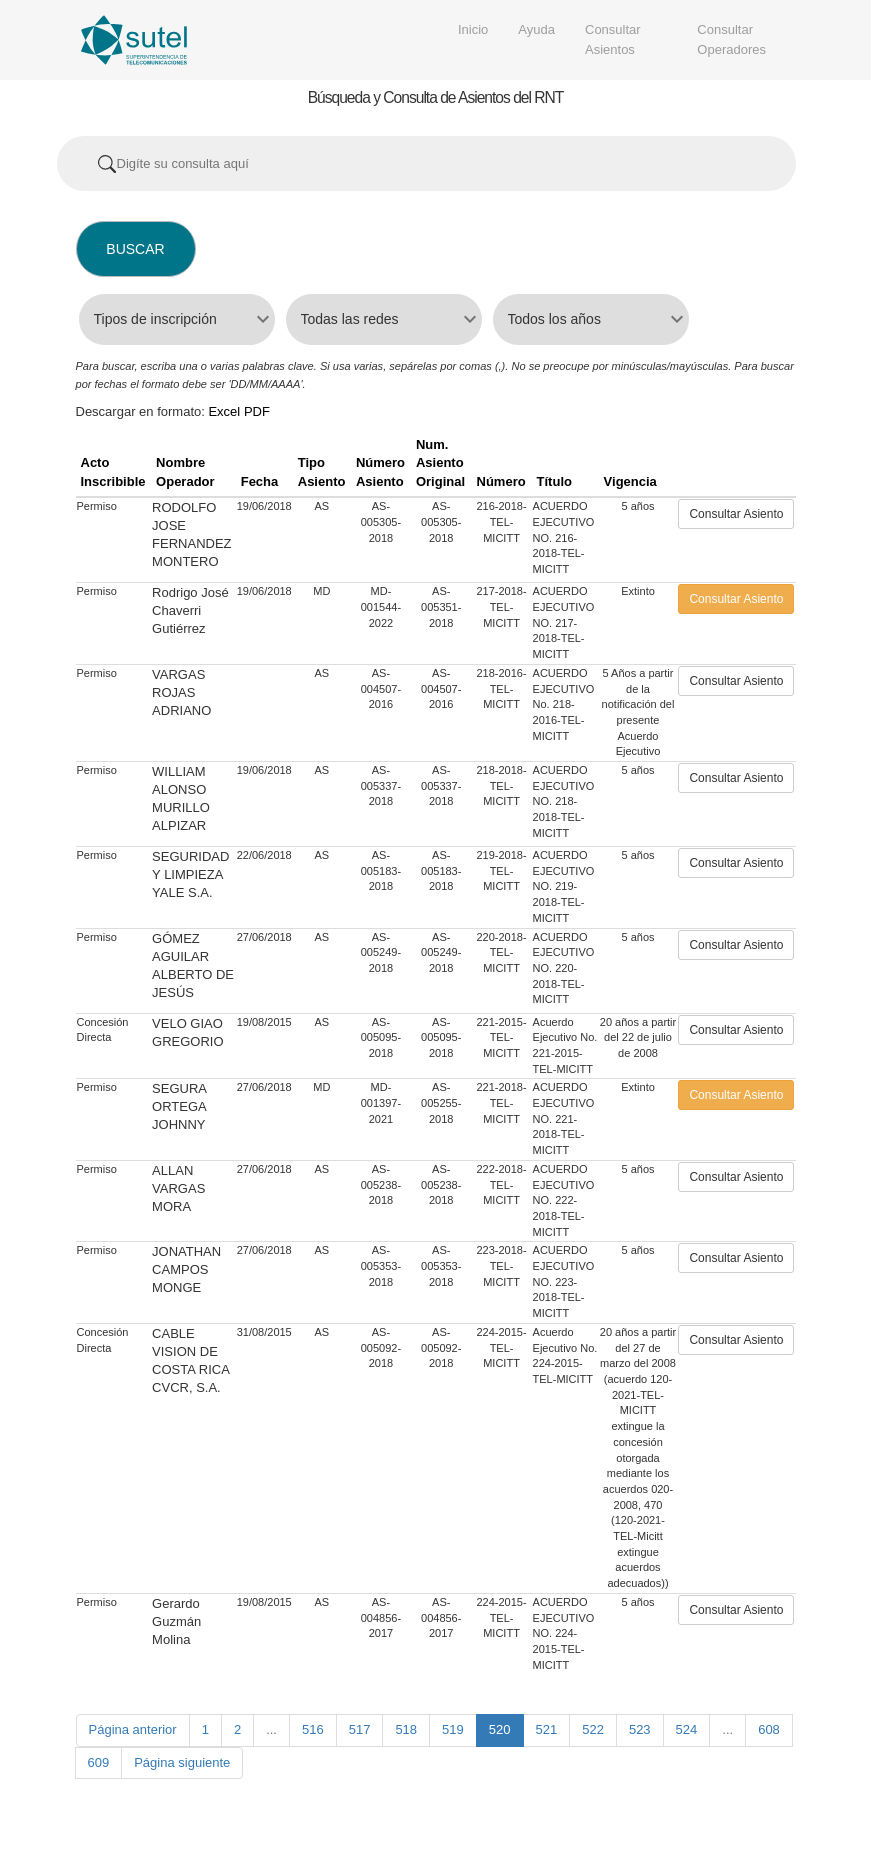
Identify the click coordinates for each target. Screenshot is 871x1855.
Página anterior (133, 1729)
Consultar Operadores (731, 39)
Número (501, 481)
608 (769, 1729)
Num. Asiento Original (440, 463)
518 (406, 1729)
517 (360, 1729)
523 (640, 1729)
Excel (224, 411)
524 (687, 1729)
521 (547, 1729)
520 (500, 1729)
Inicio (473, 29)
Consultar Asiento (736, 514)
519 (453, 1729)
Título (554, 481)
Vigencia (630, 481)
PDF (257, 411)
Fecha (260, 481)
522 (593, 1729)
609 (99, 1762)
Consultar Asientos (613, 39)
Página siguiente (182, 1762)
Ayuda (536, 29)
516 (313, 1729)
